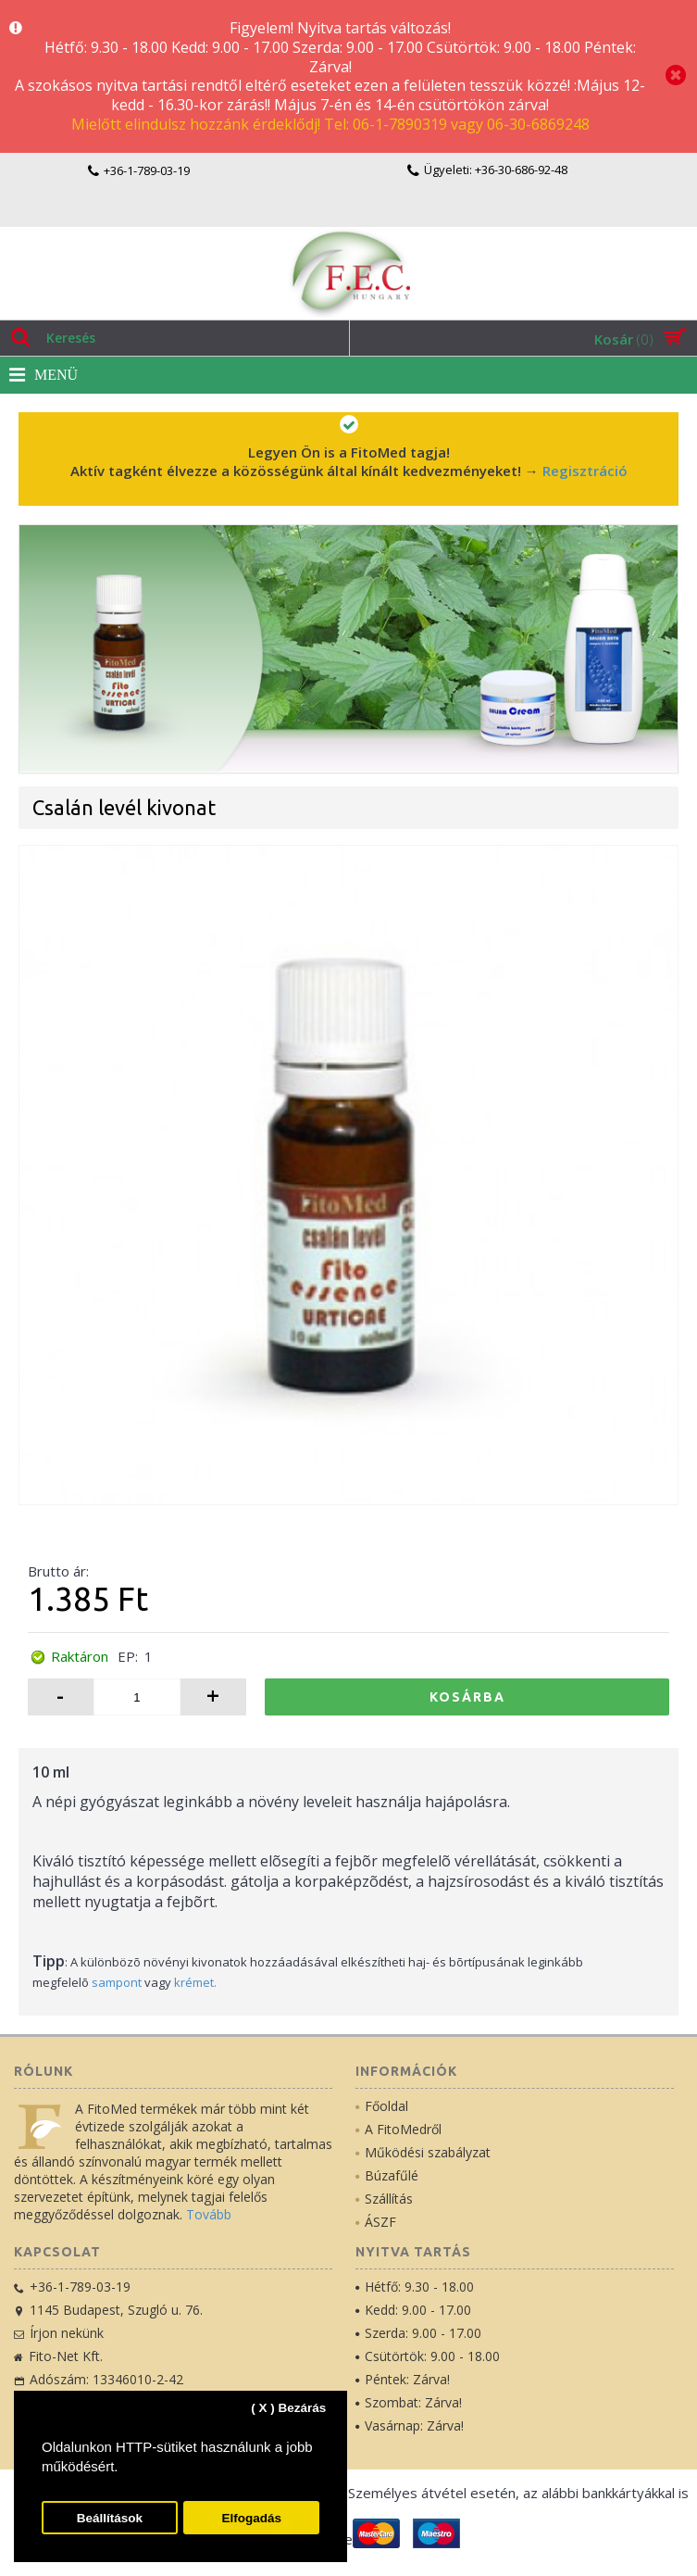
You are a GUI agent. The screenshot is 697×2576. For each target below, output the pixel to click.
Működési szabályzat (423, 2152)
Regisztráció (585, 470)
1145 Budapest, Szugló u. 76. (108, 2309)
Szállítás (384, 2198)
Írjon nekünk (59, 2333)
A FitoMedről (398, 2129)
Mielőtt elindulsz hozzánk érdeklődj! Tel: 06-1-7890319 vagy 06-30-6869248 (330, 124)
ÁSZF (375, 2221)
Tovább (208, 2214)
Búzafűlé (386, 2175)
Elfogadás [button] (251, 2518)
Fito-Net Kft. (58, 2356)
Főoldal (381, 2106)
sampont (117, 1982)
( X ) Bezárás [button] (288, 2408)
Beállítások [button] (110, 2518)
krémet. (195, 1982)
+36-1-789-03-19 (72, 2286)
